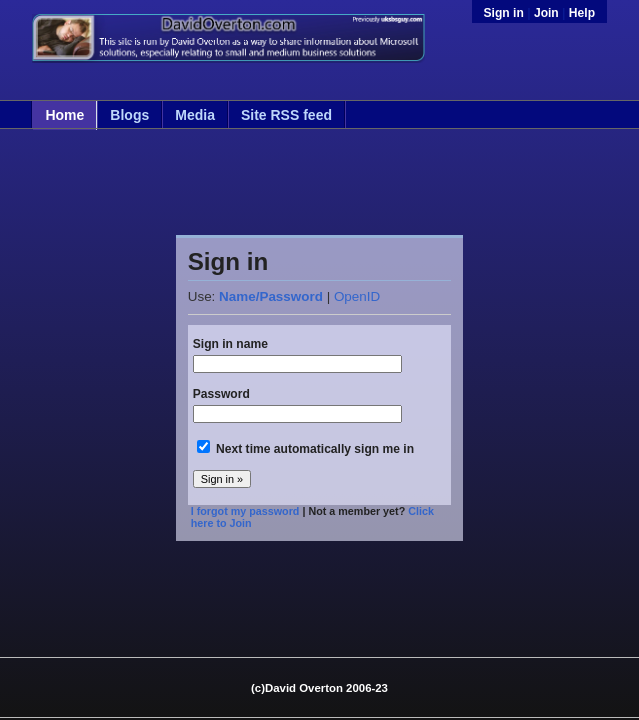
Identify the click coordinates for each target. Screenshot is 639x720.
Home (64, 115)
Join (546, 13)
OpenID (357, 296)
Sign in (506, 13)
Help (582, 13)
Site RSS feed (286, 115)
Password (221, 394)
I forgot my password (245, 511)
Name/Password (271, 296)
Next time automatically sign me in (315, 449)
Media (195, 115)
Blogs (129, 115)
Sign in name (230, 344)
